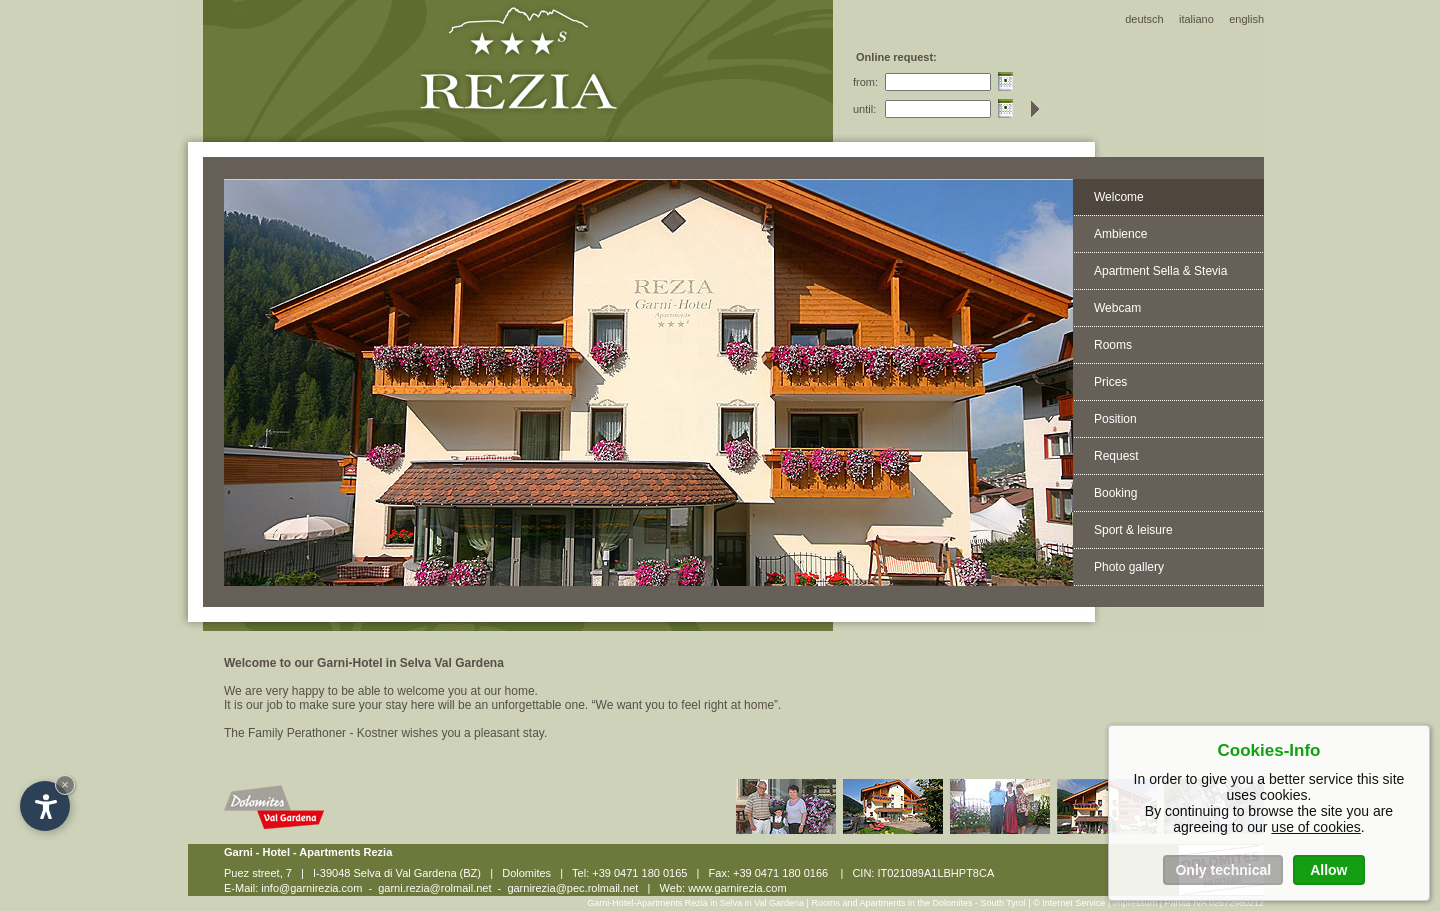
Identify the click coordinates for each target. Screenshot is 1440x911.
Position (1115, 419)
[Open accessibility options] (45, 806)
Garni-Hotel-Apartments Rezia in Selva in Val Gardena (696, 903)
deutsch (1144, 19)
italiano (1196, 19)
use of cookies (1316, 827)
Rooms (1113, 345)
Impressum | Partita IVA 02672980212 (1188, 903)
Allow (1328, 870)
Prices (1110, 382)
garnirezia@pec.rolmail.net (572, 888)
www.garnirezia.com (737, 888)
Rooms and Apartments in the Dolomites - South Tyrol (919, 903)
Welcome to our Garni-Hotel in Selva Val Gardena (364, 663)
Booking (1115, 493)
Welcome (1119, 197)
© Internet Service (1069, 903)
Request (1116, 456)
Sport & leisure (1133, 530)
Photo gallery (1129, 567)
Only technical (1223, 870)
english (1246, 19)
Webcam (1117, 308)
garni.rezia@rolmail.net (434, 888)
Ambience (1120, 234)
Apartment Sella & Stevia (1160, 271)
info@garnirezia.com (311, 888)
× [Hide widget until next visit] (65, 784)
